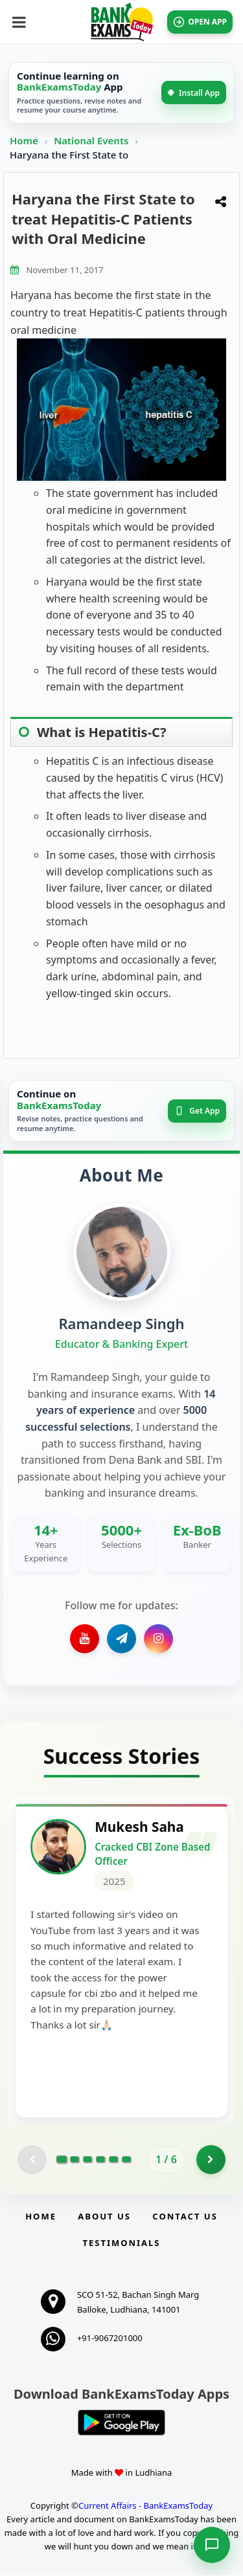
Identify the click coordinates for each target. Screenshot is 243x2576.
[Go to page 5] (113, 2160)
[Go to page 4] (100, 2160)
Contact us (184, 2217)
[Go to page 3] (87, 2160)
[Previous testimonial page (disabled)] (32, 2160)
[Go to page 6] (126, 2160)
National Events (92, 140)
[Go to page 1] (61, 2160)
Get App (197, 1110)
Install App (194, 92)
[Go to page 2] (74, 2160)
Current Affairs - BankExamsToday (145, 2507)
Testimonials (121, 2243)
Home (24, 140)
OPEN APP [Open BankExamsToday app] (200, 22)
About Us (104, 2217)
